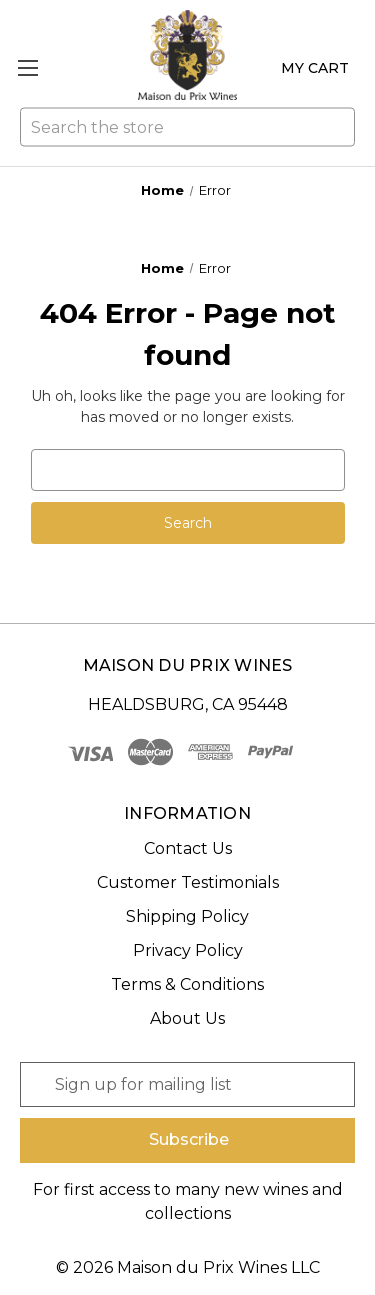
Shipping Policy (187, 916)
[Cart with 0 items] (310, 68)
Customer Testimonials (188, 882)
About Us (187, 1018)
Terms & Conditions (187, 984)
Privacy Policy (188, 950)
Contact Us (188, 848)
